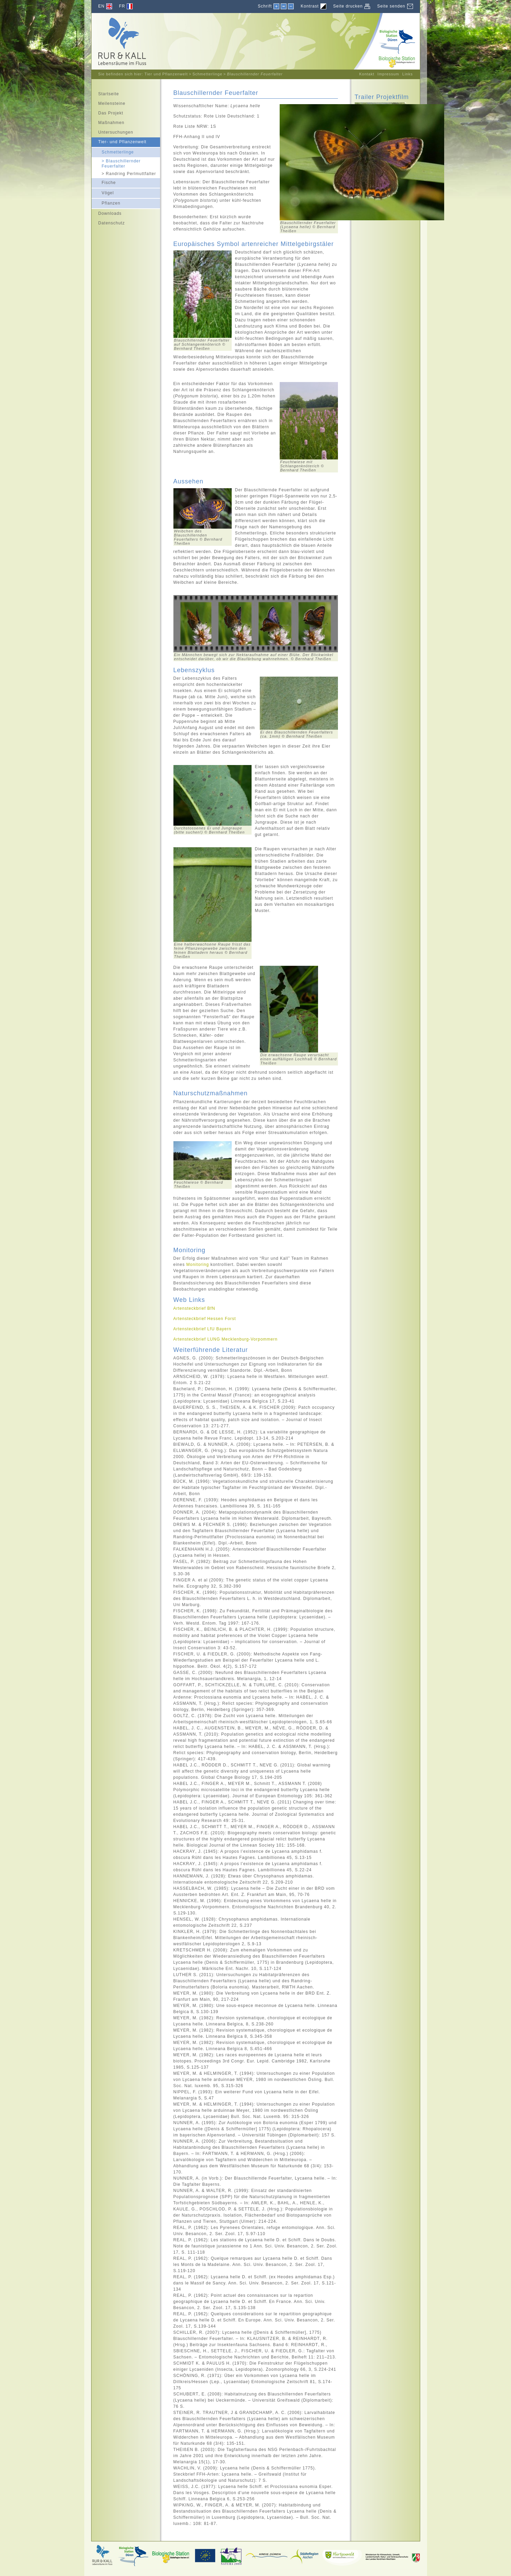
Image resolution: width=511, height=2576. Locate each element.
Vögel (103, 191)
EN (101, 6)
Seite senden (391, 6)
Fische (104, 181)
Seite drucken (348, 6)
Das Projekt (107, 112)
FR (122, 6)
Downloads (107, 212)
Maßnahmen (108, 121)
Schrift (265, 6)
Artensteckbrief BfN (194, 1308)
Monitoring (197, 1264)
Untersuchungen (112, 131)
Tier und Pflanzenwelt (166, 74)
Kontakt (366, 74)
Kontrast (310, 6)
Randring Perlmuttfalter (124, 173)
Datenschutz (108, 222)
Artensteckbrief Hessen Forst (204, 1318)
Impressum (388, 74)
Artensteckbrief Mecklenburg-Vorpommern (225, 1339)
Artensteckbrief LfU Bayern (202, 1329)
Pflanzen (106, 202)
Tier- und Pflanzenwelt (119, 140)
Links (407, 74)
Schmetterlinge (207, 74)
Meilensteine (108, 102)
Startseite (105, 92)
